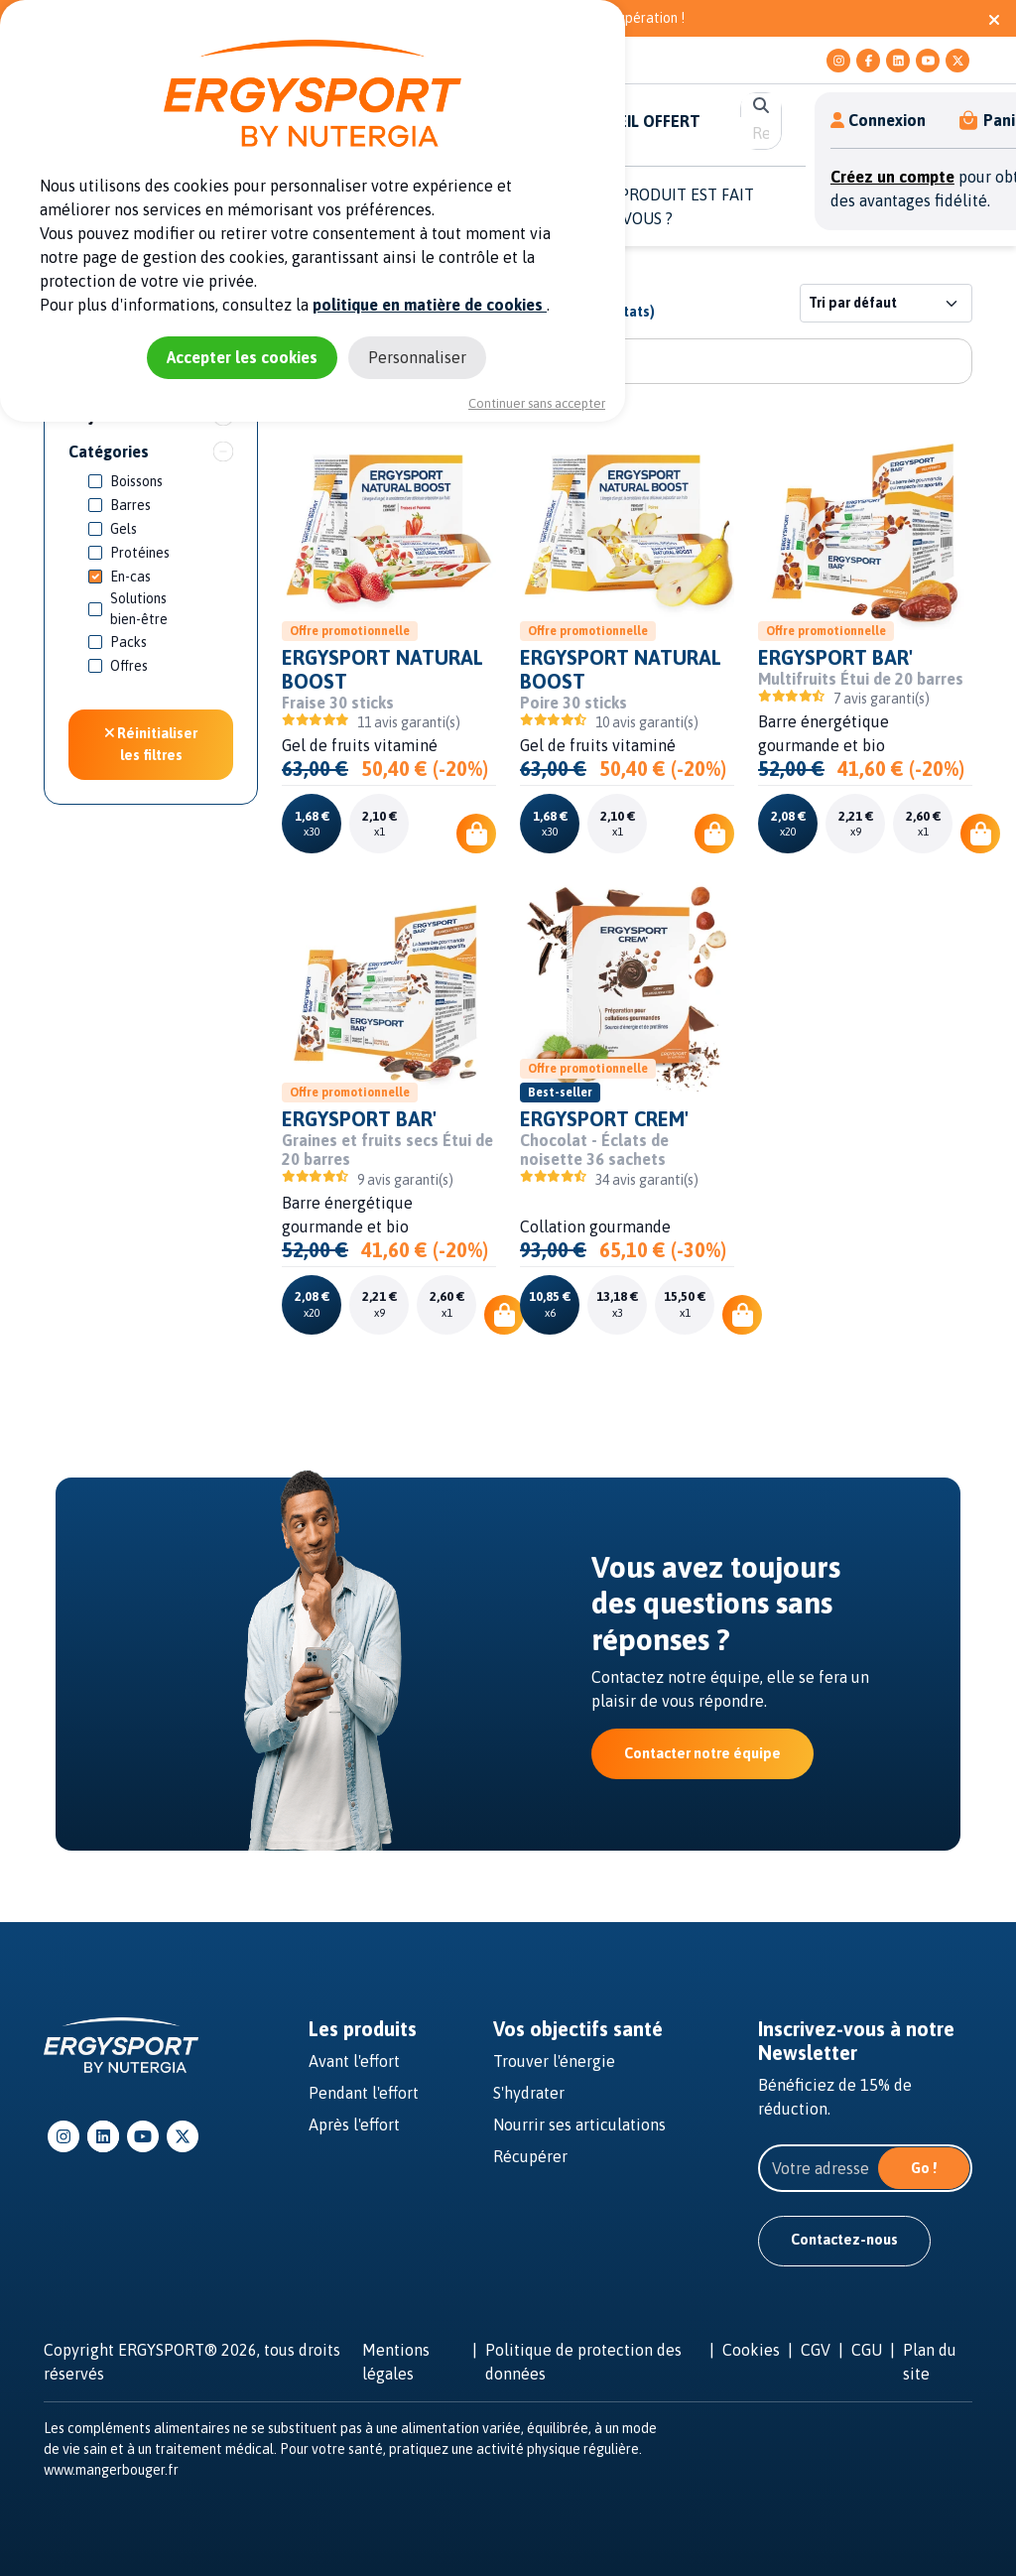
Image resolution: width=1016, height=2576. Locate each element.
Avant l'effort (354, 2061)
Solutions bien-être (139, 608)
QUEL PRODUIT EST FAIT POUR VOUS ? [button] (665, 206)
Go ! (924, 2168)
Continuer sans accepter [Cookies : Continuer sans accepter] (536, 403)
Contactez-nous (844, 2240)
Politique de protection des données (583, 2362)
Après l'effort (354, 2124)
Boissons (136, 481)
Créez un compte (892, 177)
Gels (123, 529)
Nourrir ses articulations (579, 2124)
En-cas (130, 576)
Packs (128, 642)
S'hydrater (529, 2093)
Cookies (751, 2350)
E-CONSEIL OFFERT (631, 121)
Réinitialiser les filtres (151, 744)
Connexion (878, 120)
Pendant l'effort (364, 2093)
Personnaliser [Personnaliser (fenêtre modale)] (417, 357)
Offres (129, 666)
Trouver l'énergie (554, 2061)
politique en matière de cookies (430, 305)
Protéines (140, 553)
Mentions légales (396, 2362)
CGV (815, 2350)
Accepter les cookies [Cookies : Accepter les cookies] (242, 357)
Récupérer (530, 2156)
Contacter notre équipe (702, 1753)
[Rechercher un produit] (627, 361)
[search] (760, 133)
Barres (130, 505)
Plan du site (929, 2362)
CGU (866, 2350)
